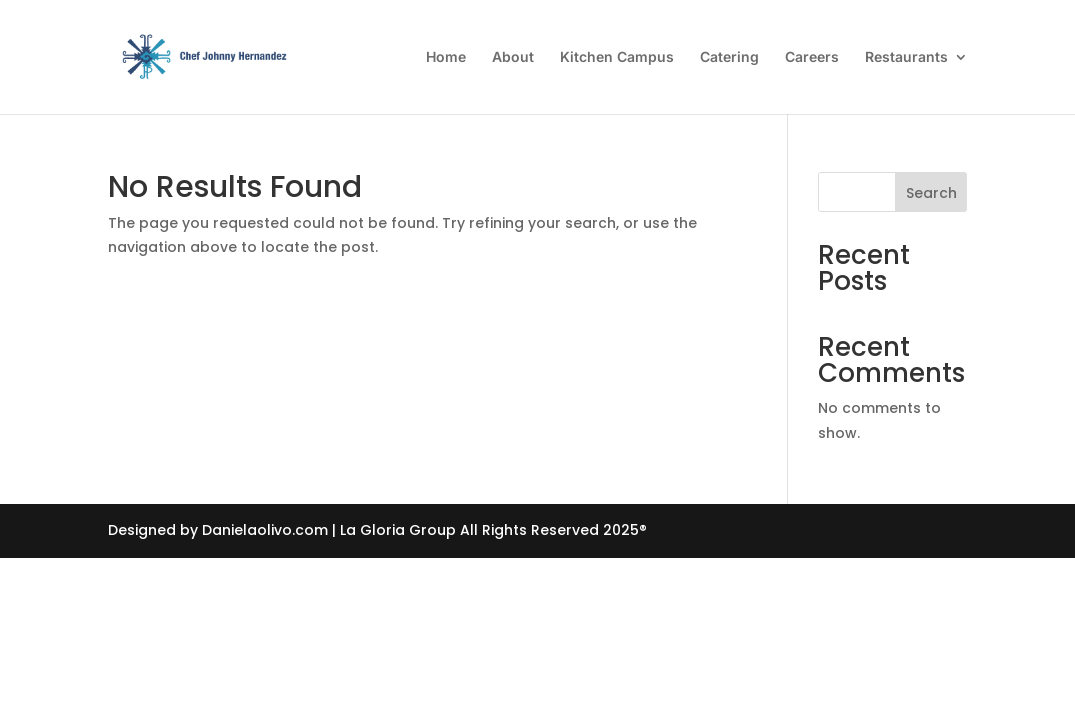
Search (931, 193)
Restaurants (906, 57)
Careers (812, 57)
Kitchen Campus (617, 57)
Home (446, 57)
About (513, 57)
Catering (729, 57)
